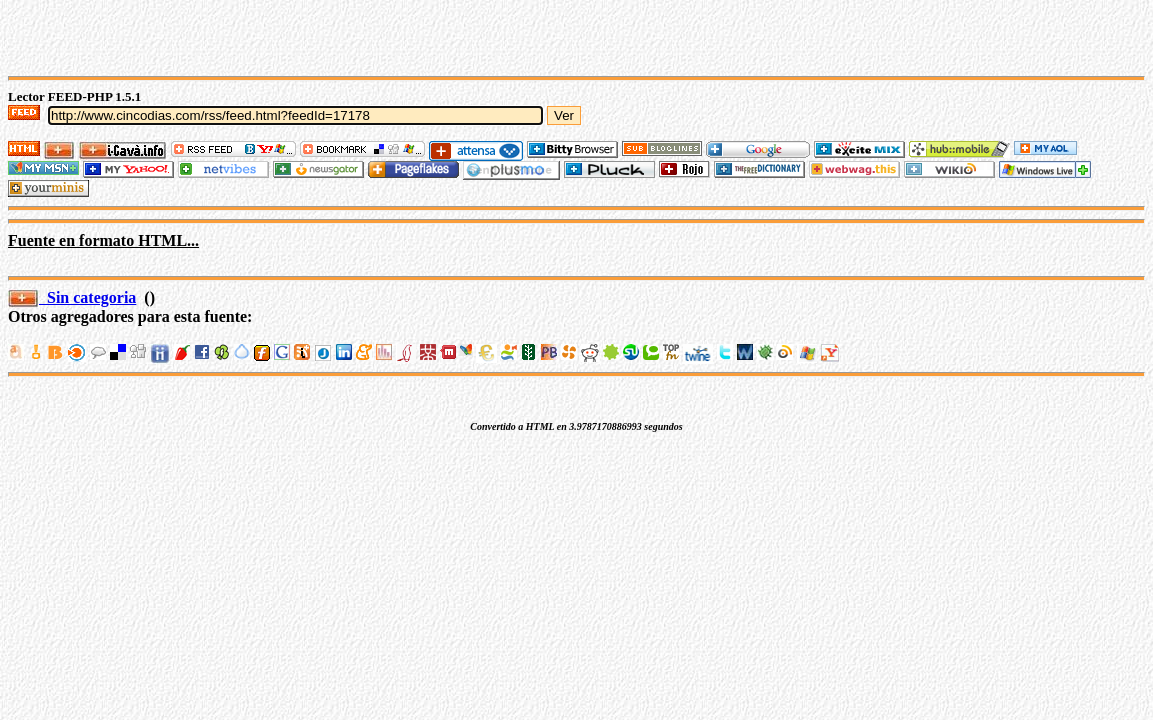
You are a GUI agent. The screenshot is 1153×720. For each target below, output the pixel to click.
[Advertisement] (242, 38)
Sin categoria (72, 297)
